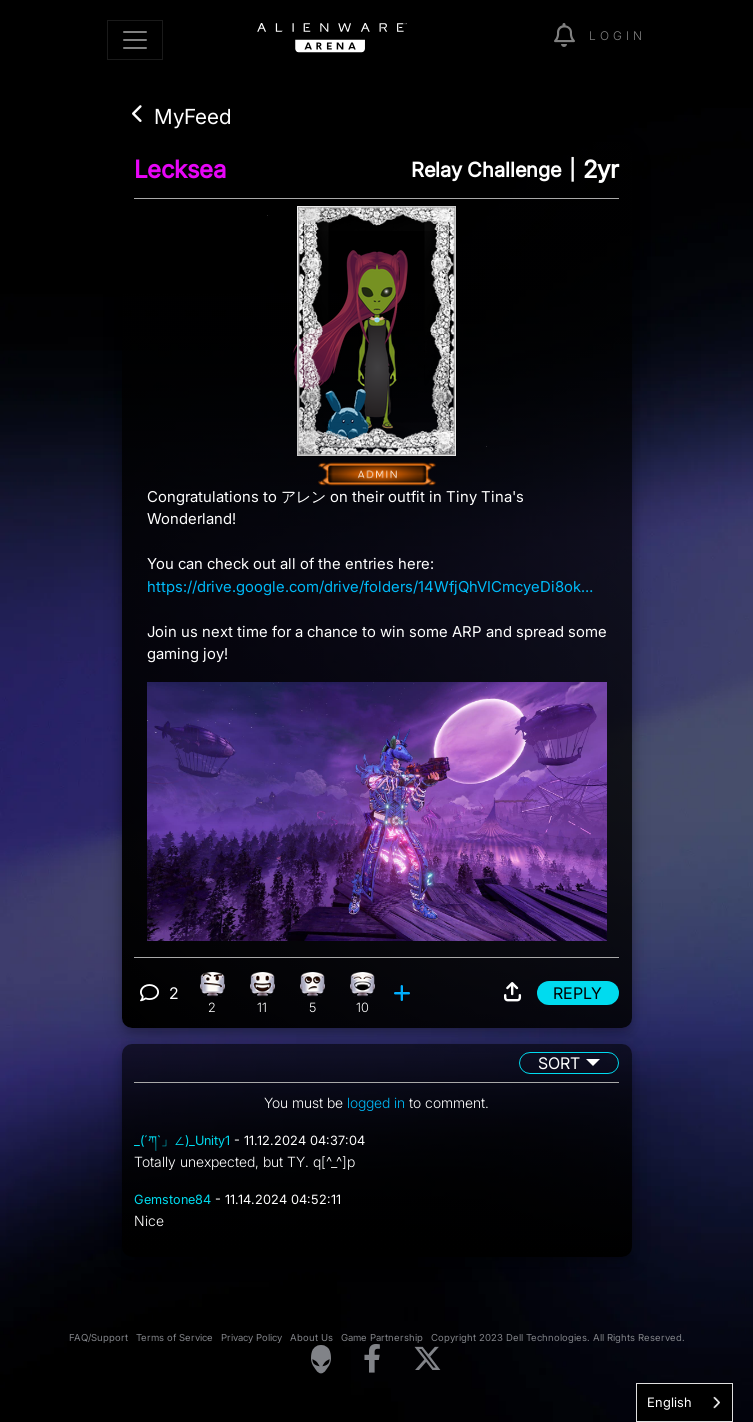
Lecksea (180, 169)
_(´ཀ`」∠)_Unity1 (182, 1140)
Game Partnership (382, 1337)
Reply (577, 993)
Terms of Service (174, 1337)
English (669, 1402)
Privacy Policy (251, 1337)
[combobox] (684, 1402)
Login (617, 35)
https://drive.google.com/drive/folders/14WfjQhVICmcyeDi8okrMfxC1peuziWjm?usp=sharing (372, 586)
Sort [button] (559, 1063)
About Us (311, 1337)
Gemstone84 (172, 1199)
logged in (376, 1102)
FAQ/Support (98, 1337)
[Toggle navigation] (135, 40)
